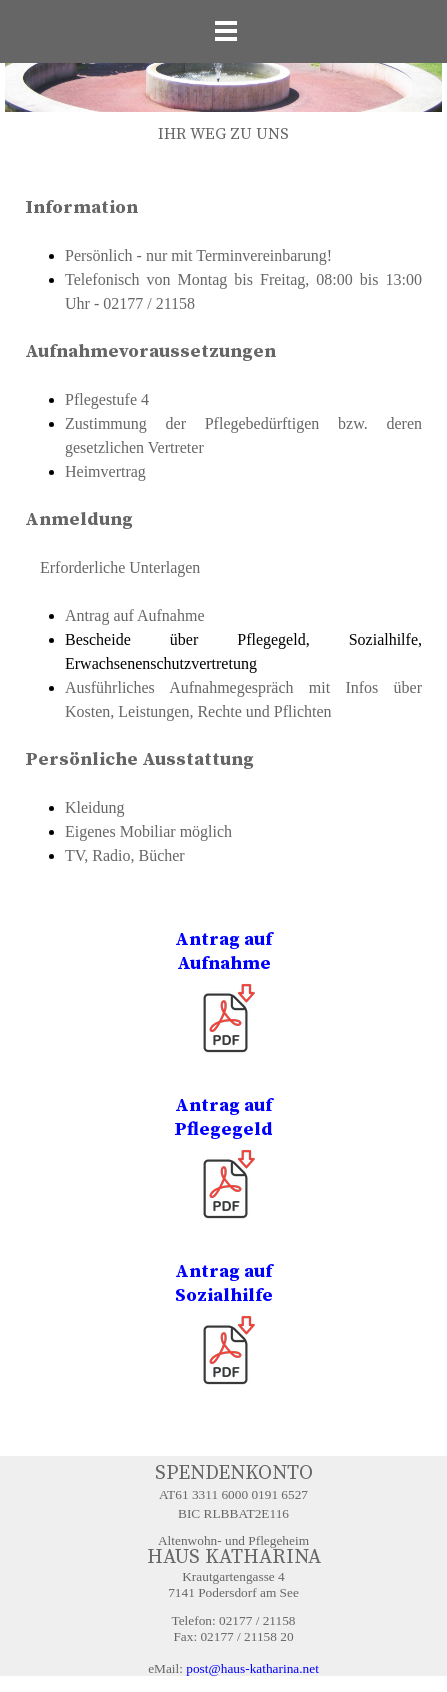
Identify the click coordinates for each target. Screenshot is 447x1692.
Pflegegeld (223, 1129)
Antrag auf (223, 939)
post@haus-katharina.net (252, 1668)
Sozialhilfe (224, 1295)
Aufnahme (224, 963)
